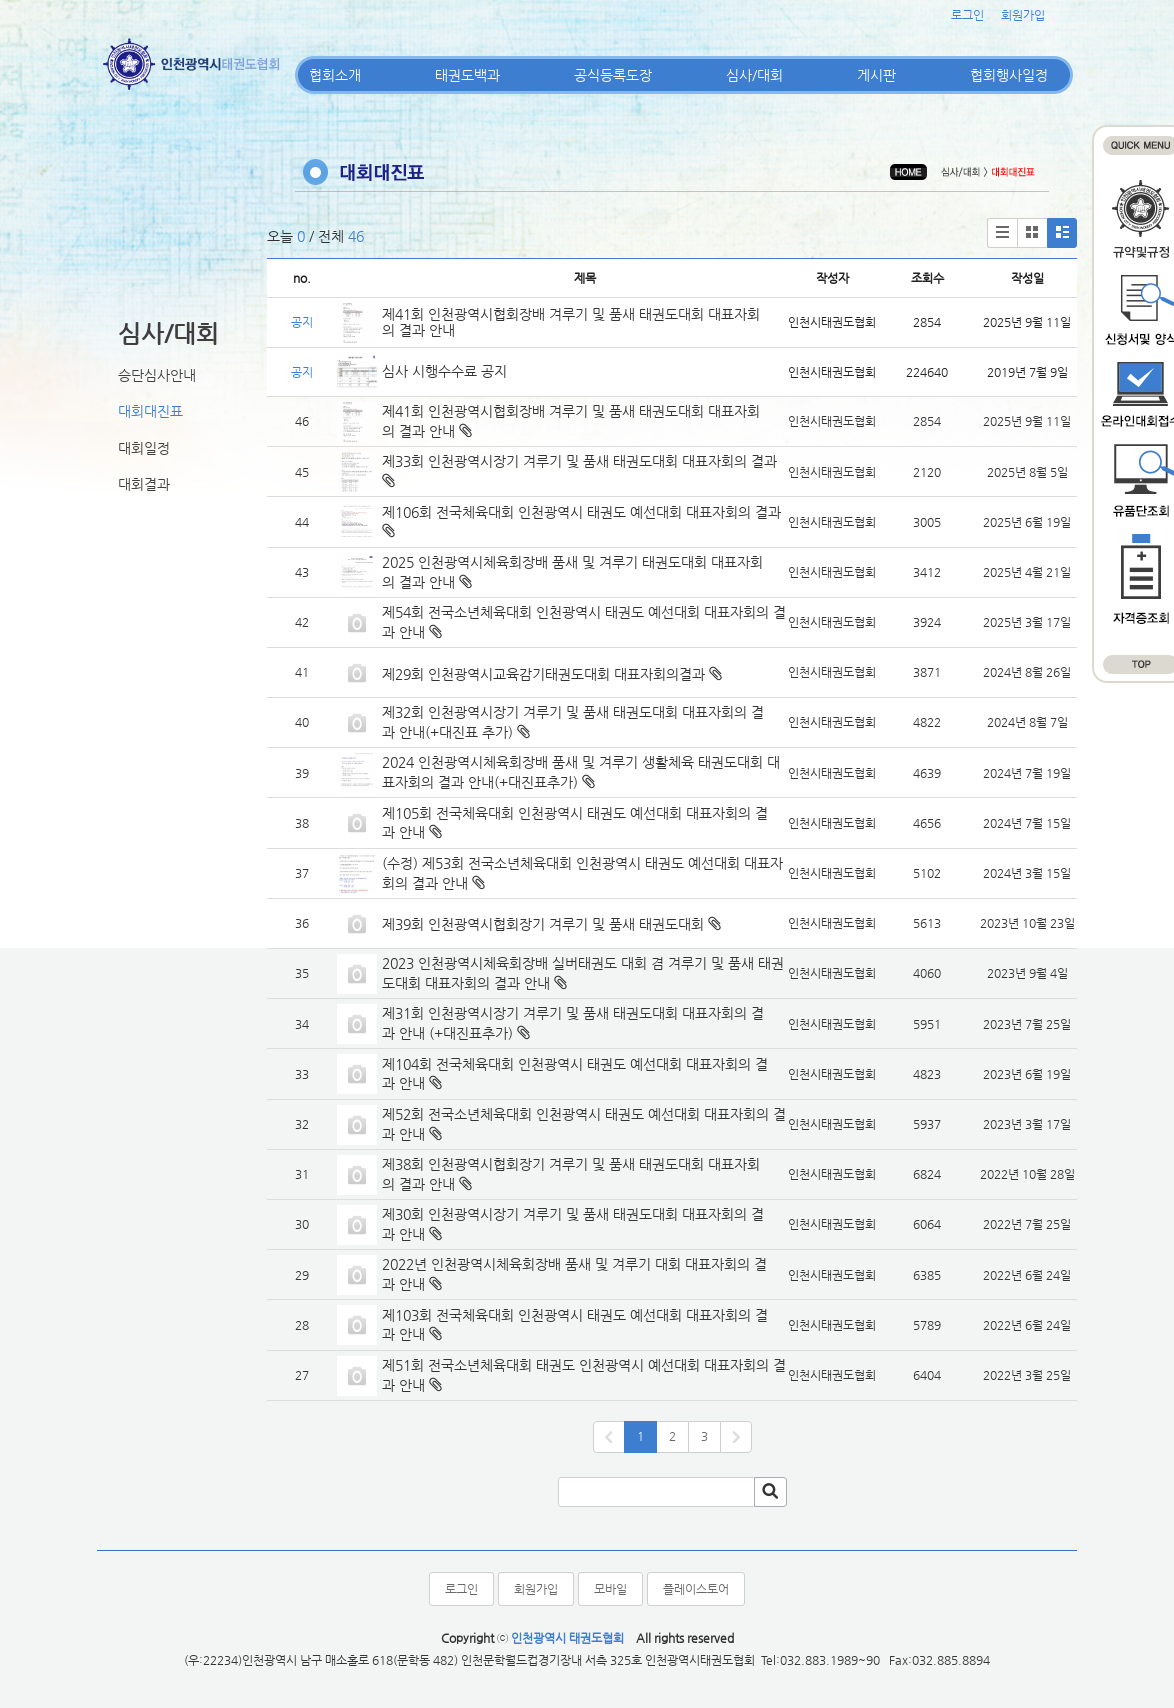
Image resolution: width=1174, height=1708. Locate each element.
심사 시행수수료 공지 (444, 371)
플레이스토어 (696, 1589)
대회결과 (144, 484)
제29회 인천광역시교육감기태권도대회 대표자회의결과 (543, 674)
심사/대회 (754, 75)
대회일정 (144, 448)
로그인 (967, 15)
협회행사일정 (1009, 75)
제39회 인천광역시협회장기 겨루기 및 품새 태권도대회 (543, 924)
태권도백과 (467, 75)
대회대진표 (150, 411)
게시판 (876, 75)
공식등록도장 (613, 75)
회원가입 (1023, 15)
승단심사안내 (157, 375)
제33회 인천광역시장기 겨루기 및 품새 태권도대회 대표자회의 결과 (579, 461)
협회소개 (335, 75)
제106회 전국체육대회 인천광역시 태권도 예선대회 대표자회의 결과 (583, 512)
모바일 (610, 1589)
